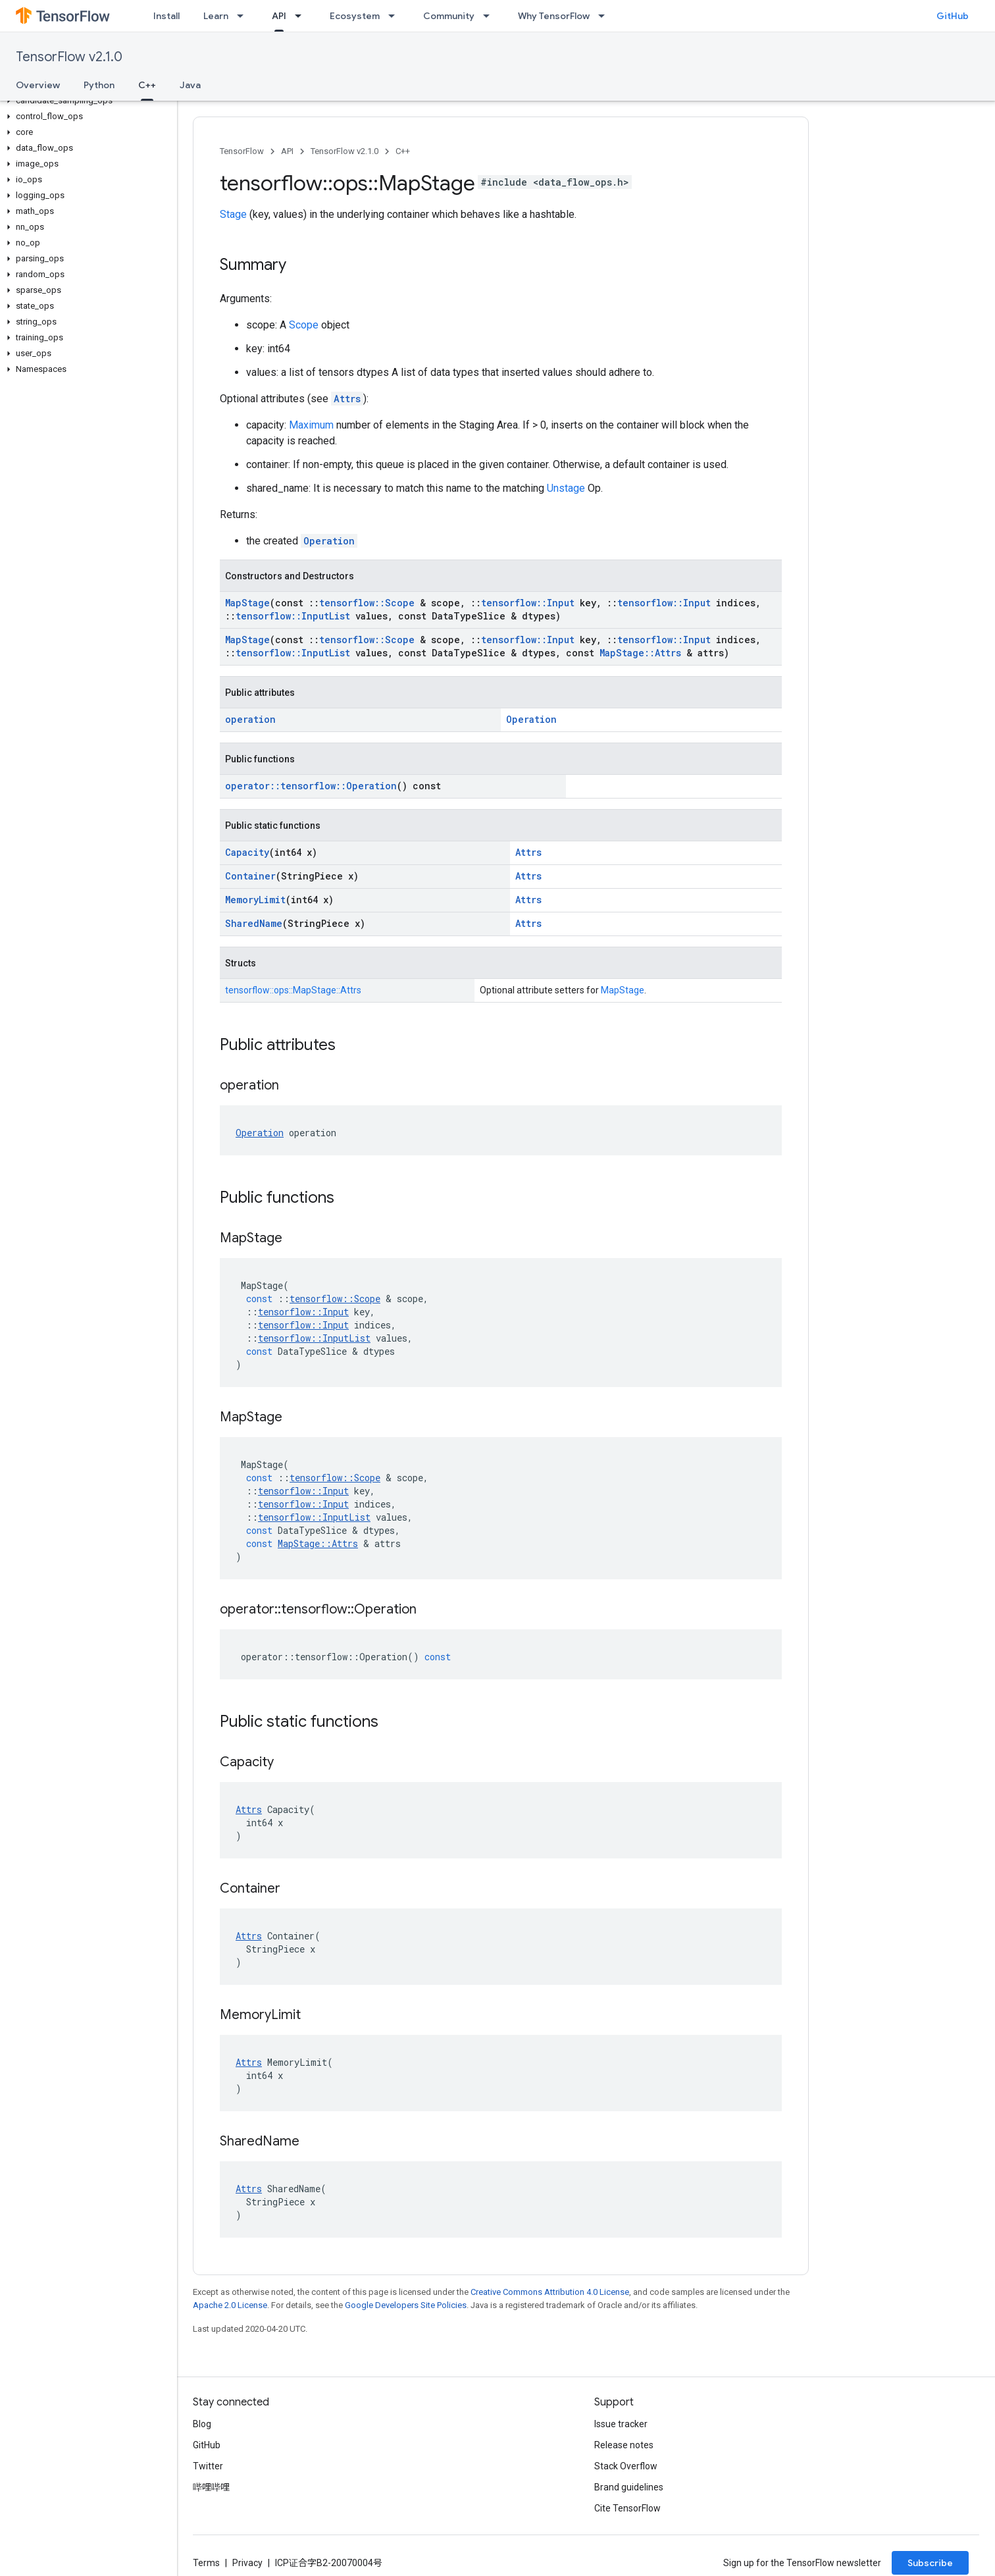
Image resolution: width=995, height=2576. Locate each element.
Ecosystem (355, 16)
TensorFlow (242, 151)
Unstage (566, 488)
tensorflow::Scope (367, 602)
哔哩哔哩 (211, 2487)
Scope (304, 325)
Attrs (347, 398)
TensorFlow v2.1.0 (69, 57)
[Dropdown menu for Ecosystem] (395, 16)
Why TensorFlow (554, 16)
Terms (206, 2563)
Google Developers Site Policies (406, 2305)
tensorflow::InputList (293, 616)
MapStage (247, 602)
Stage (233, 214)
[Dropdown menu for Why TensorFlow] (605, 16)
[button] (86, 101)
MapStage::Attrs (640, 652)
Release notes (623, 2445)
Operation (329, 541)
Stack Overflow (625, 2466)
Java (190, 85)
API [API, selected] (279, 16)
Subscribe (930, 2563)
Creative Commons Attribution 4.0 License (550, 2292)
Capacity (247, 852)
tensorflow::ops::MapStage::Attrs (293, 990)
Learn (215, 16)
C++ (402, 151)
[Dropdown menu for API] (302, 16)
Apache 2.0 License (230, 2305)
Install (166, 16)
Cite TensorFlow (627, 2508)
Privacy (247, 2563)
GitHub (952, 16)
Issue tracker (621, 2424)
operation (250, 719)
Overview (38, 85)
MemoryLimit (255, 899)
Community (448, 16)
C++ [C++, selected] (147, 85)
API (287, 151)
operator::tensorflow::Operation (311, 785)
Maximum (311, 425)
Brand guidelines (628, 2487)
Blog (202, 2424)
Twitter (208, 2466)
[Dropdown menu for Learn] (244, 16)
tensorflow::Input (527, 602)
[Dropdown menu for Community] (490, 16)
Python (99, 85)
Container (250, 876)
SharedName (253, 923)
